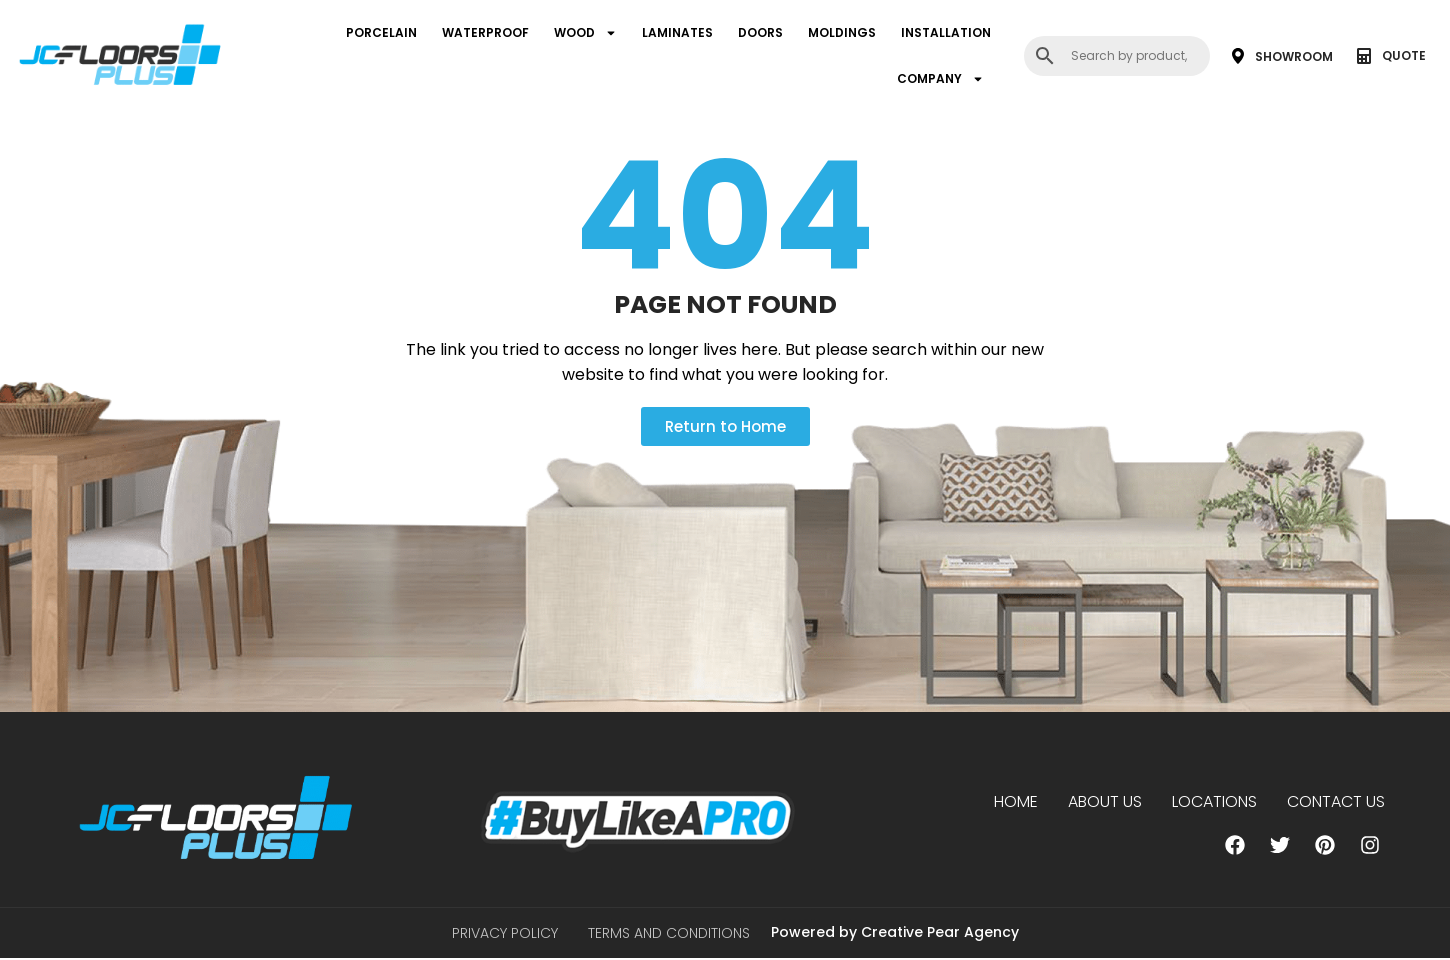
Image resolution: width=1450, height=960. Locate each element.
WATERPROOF (485, 32)
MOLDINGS (842, 32)
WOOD (585, 33)
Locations (1214, 801)
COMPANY (940, 79)
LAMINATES (677, 32)
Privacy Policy (505, 934)
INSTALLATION (946, 32)
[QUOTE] (1364, 56)
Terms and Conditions (669, 934)
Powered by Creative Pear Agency (895, 933)
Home (1016, 801)
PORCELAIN (381, 32)
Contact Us (1336, 801)
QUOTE (1404, 55)
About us (1105, 801)
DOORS (760, 32)
